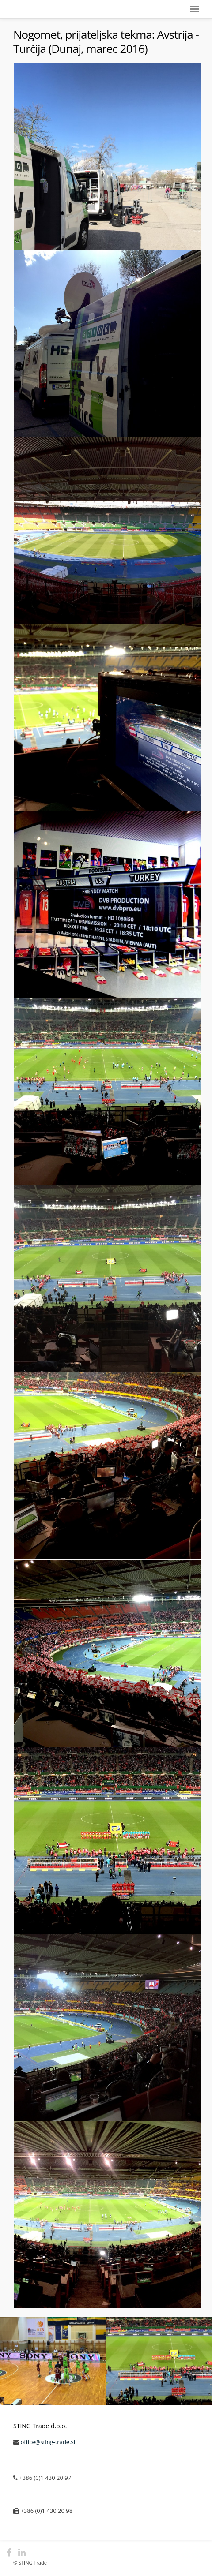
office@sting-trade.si (47, 2442)
